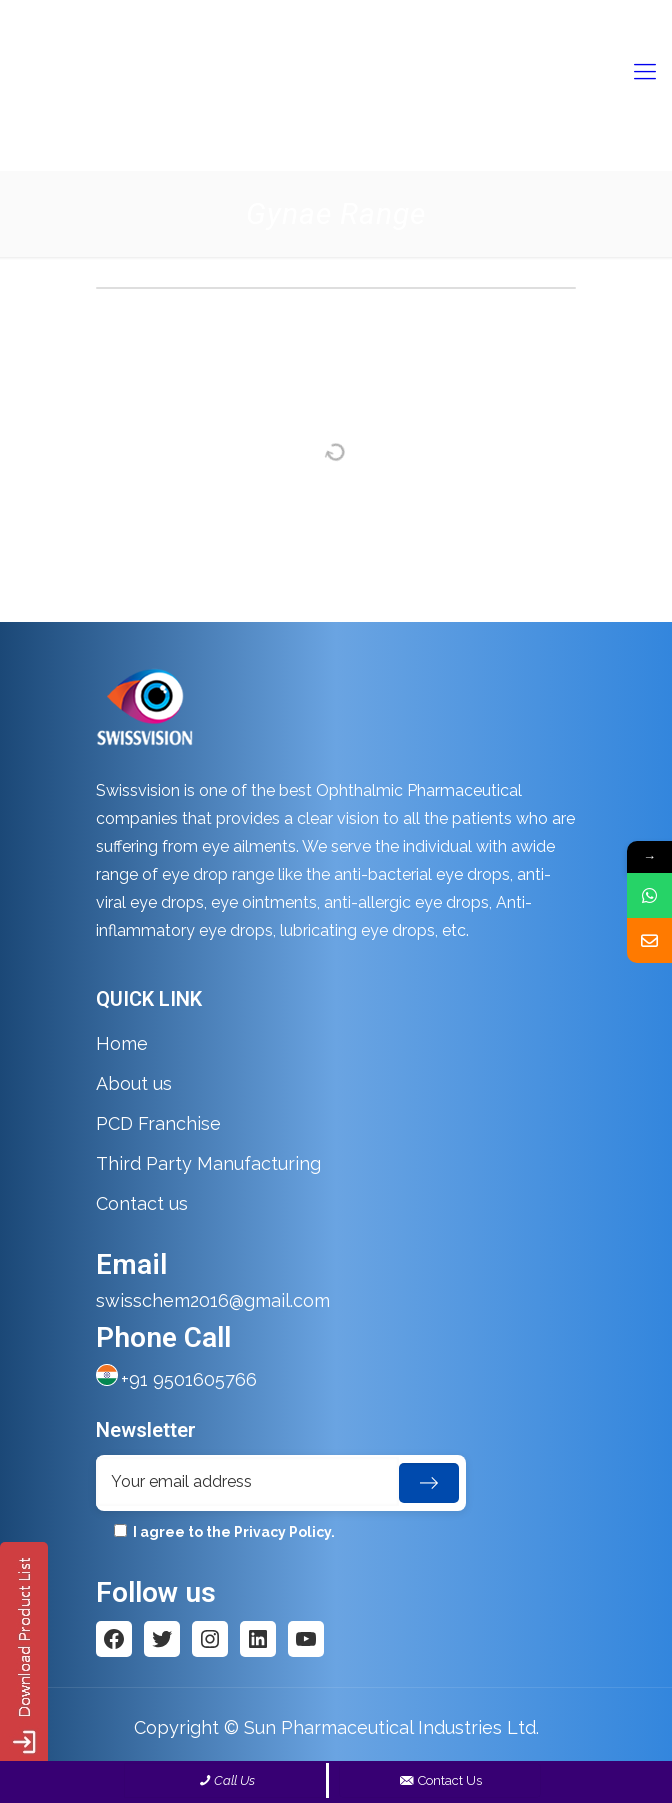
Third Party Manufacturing (208, 1163)
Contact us (142, 1203)
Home (122, 1043)
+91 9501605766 (189, 1379)
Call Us (234, 1780)
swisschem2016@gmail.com (488, 15)
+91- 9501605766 (317, 15)
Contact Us (439, 1780)
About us (134, 1083)
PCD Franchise (158, 1123)
